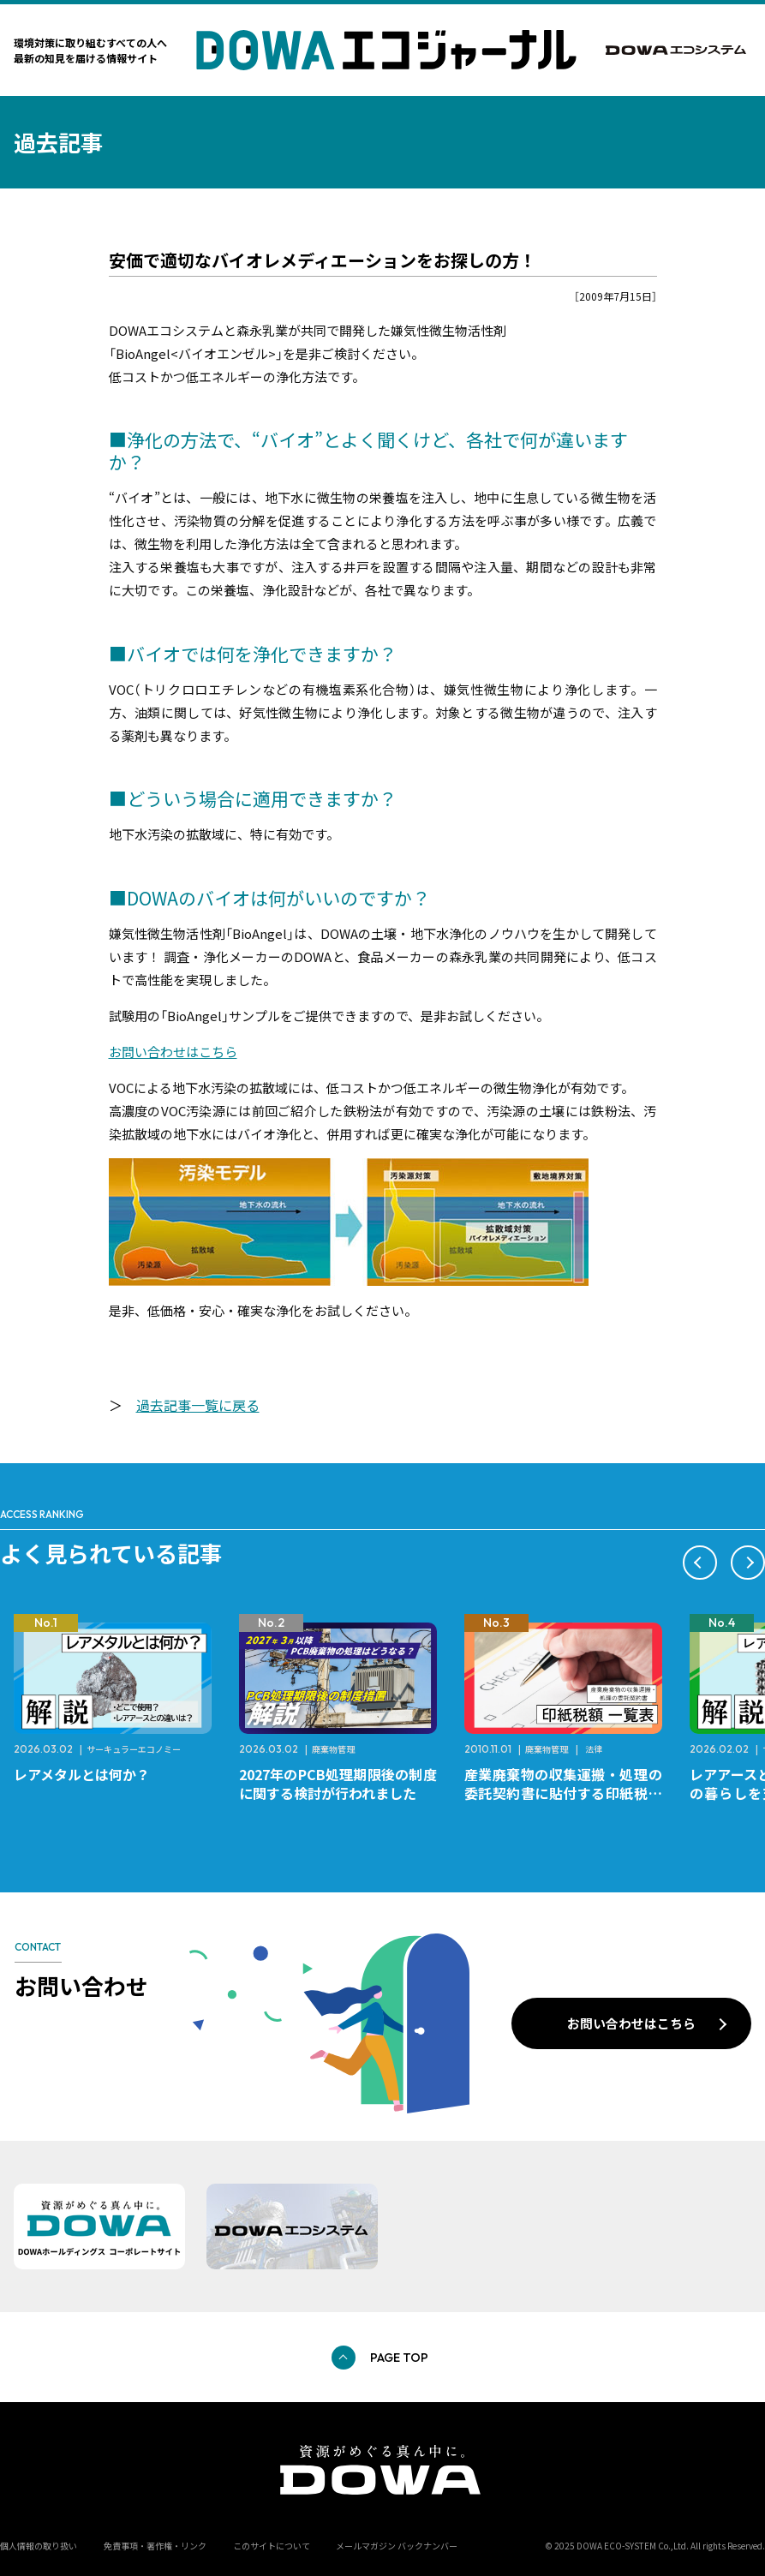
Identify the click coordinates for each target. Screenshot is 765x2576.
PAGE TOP (399, 2357)
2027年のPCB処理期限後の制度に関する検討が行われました (338, 1783)
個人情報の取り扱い (38, 2545)
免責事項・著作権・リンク (155, 2545)
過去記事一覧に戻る (198, 1405)
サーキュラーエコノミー (134, 1748)
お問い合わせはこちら (173, 1052)
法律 (593, 1748)
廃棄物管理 (333, 1748)
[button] (700, 1562)
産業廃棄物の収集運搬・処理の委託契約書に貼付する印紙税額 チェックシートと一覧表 (570, 1793)
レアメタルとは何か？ (82, 1774)
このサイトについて (271, 2545)
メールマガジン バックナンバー (396, 2545)
